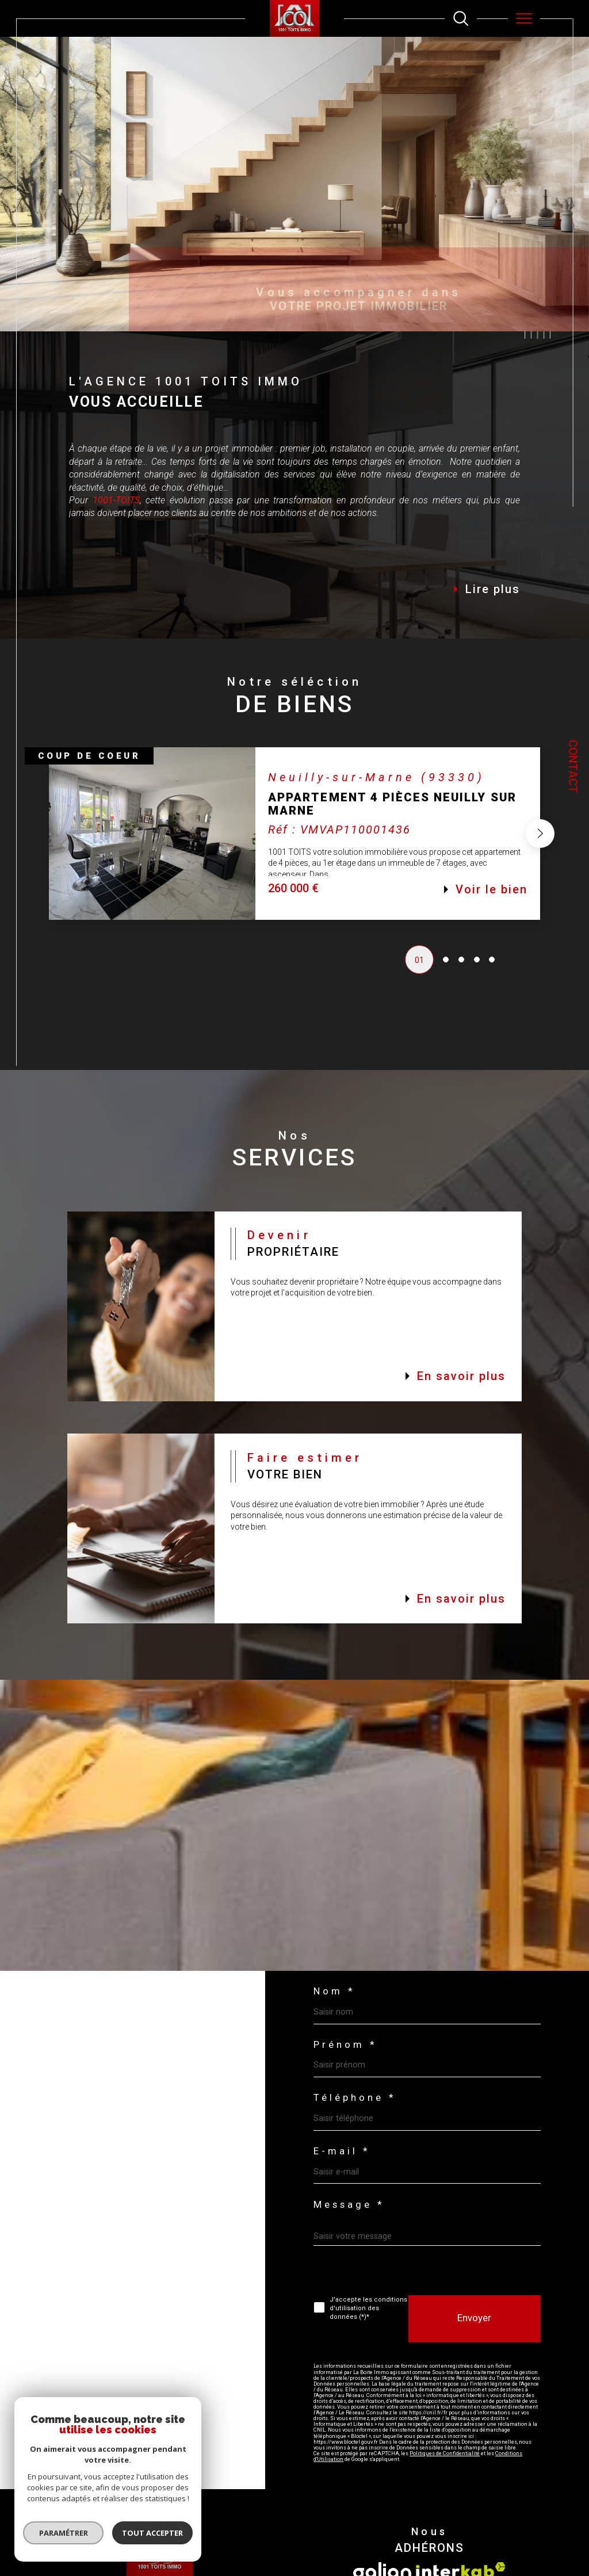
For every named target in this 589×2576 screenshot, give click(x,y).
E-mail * (341, 2152)
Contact (573, 766)
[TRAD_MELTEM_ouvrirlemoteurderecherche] (461, 18)
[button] (540, 837)
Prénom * (345, 2045)
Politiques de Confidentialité (445, 2453)
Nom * (334, 1992)
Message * (348, 2205)
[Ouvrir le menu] (524, 18)
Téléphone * (354, 2098)
